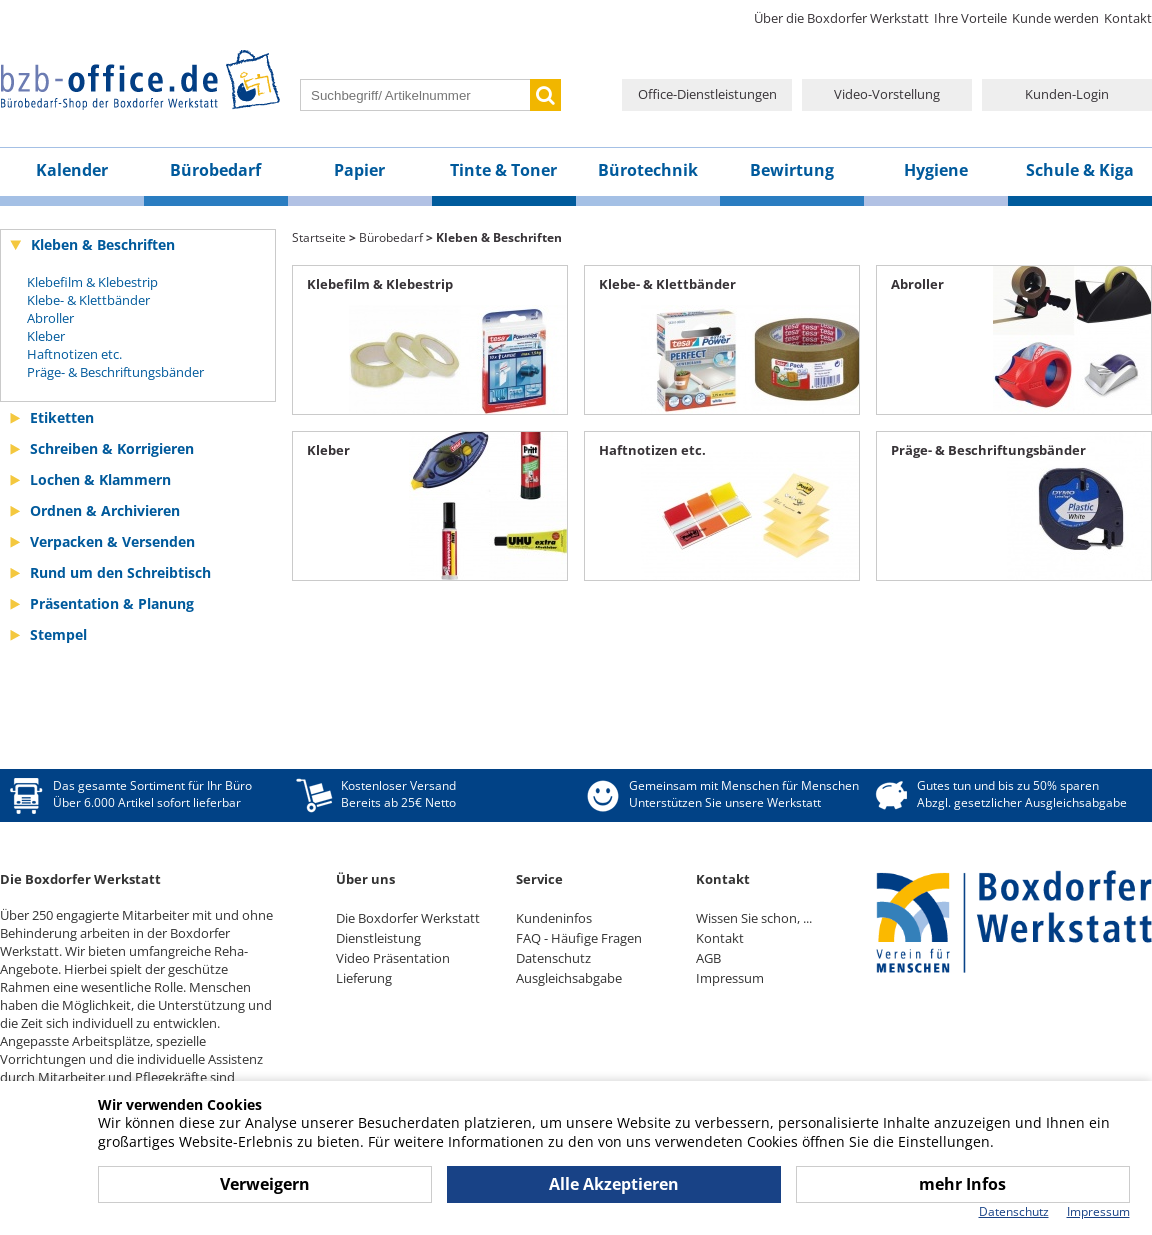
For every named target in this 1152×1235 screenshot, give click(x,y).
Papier (359, 170)
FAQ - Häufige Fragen (579, 938)
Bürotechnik (648, 170)
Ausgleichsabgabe (569, 978)
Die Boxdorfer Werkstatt (408, 918)
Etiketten (62, 417)
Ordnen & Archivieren (105, 510)
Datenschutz (553, 958)
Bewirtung (792, 170)
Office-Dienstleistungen (707, 94)
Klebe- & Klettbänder (88, 300)
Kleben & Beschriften (103, 244)
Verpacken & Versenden (112, 541)
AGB (708, 958)
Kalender (72, 170)
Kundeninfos (554, 918)
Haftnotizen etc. (74, 354)
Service (539, 879)
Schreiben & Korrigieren (112, 448)
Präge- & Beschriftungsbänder (115, 372)
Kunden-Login (1067, 94)
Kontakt (1128, 18)
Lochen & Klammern (100, 479)
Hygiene (936, 170)
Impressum (730, 978)
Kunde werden (1055, 18)
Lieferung (364, 978)
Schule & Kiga (1080, 170)
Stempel (58, 634)
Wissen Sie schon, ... (754, 918)
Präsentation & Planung (112, 603)
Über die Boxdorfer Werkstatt (841, 18)
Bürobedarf (215, 170)
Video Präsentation (393, 958)
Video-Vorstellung (887, 94)
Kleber (46, 336)
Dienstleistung (378, 938)
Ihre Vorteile (970, 18)
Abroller (50, 318)
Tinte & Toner (503, 170)
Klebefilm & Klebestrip (92, 282)
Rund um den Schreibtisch (120, 572)
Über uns (365, 879)
